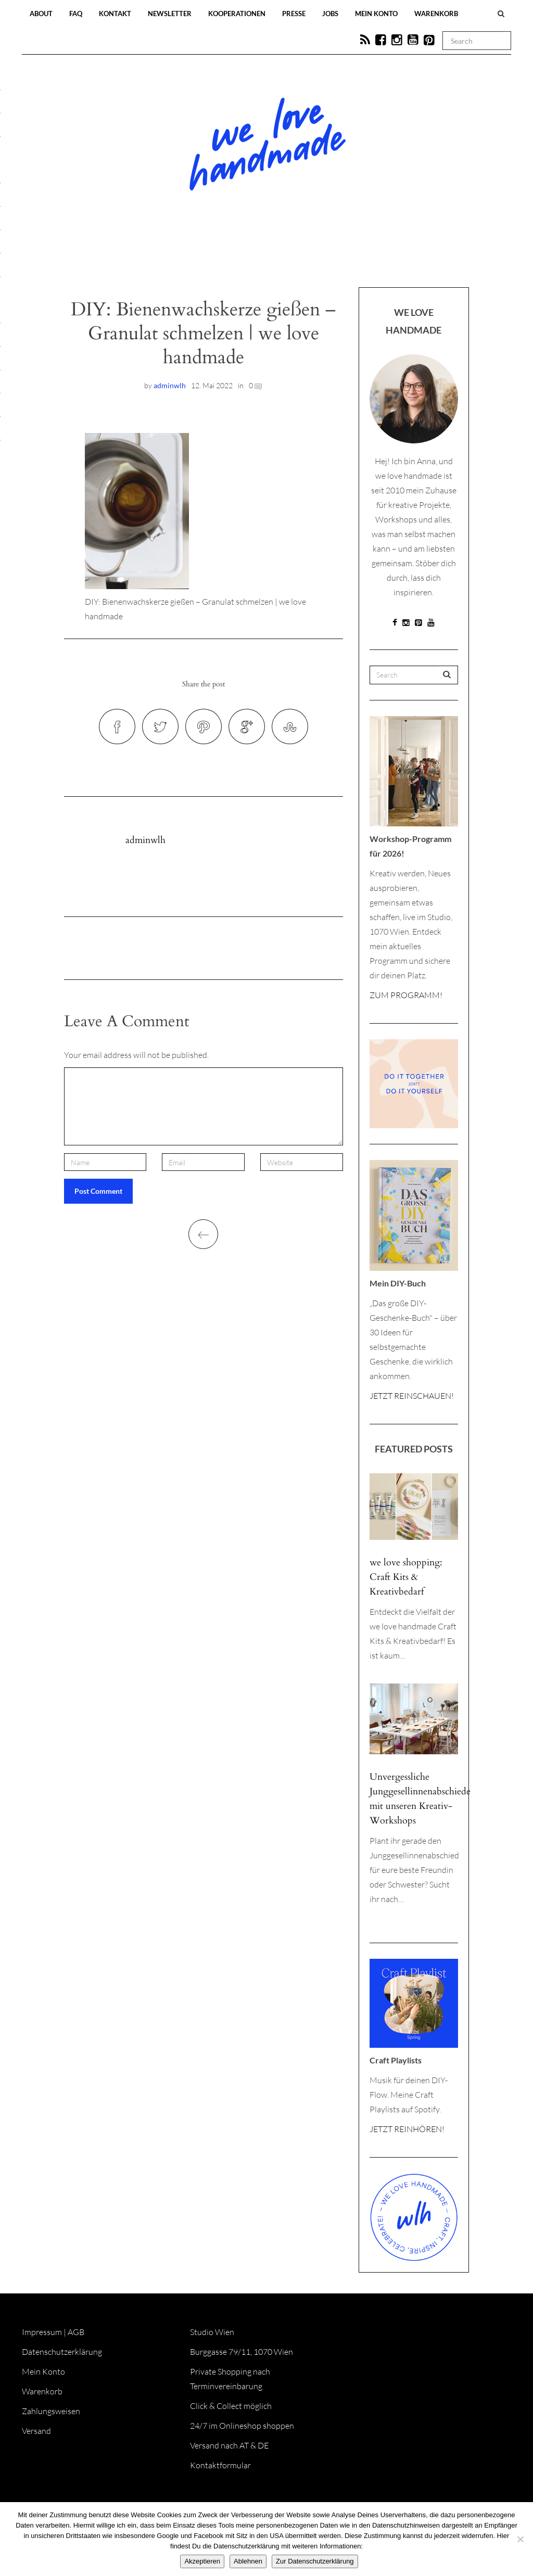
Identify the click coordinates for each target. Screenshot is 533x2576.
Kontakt (115, 13)
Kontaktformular (220, 2465)
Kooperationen (236, 13)
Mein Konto (376, 13)
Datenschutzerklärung (62, 2352)
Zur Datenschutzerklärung (315, 2561)
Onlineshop (356, 256)
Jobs (330, 13)
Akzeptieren (202, 2561)
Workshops (248, 256)
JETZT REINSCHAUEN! (412, 1396)
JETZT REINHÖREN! (407, 2129)
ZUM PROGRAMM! (406, 995)
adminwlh (170, 385)
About (41, 13)
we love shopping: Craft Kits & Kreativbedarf (406, 1577)
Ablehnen (248, 2561)
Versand (36, 2431)
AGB (76, 2332)
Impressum (42, 2332)
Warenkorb (436, 13)
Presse (294, 13)
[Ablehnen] (520, 2539)
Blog (159, 256)
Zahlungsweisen (51, 2411)
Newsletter (170, 13)
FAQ (75, 13)
